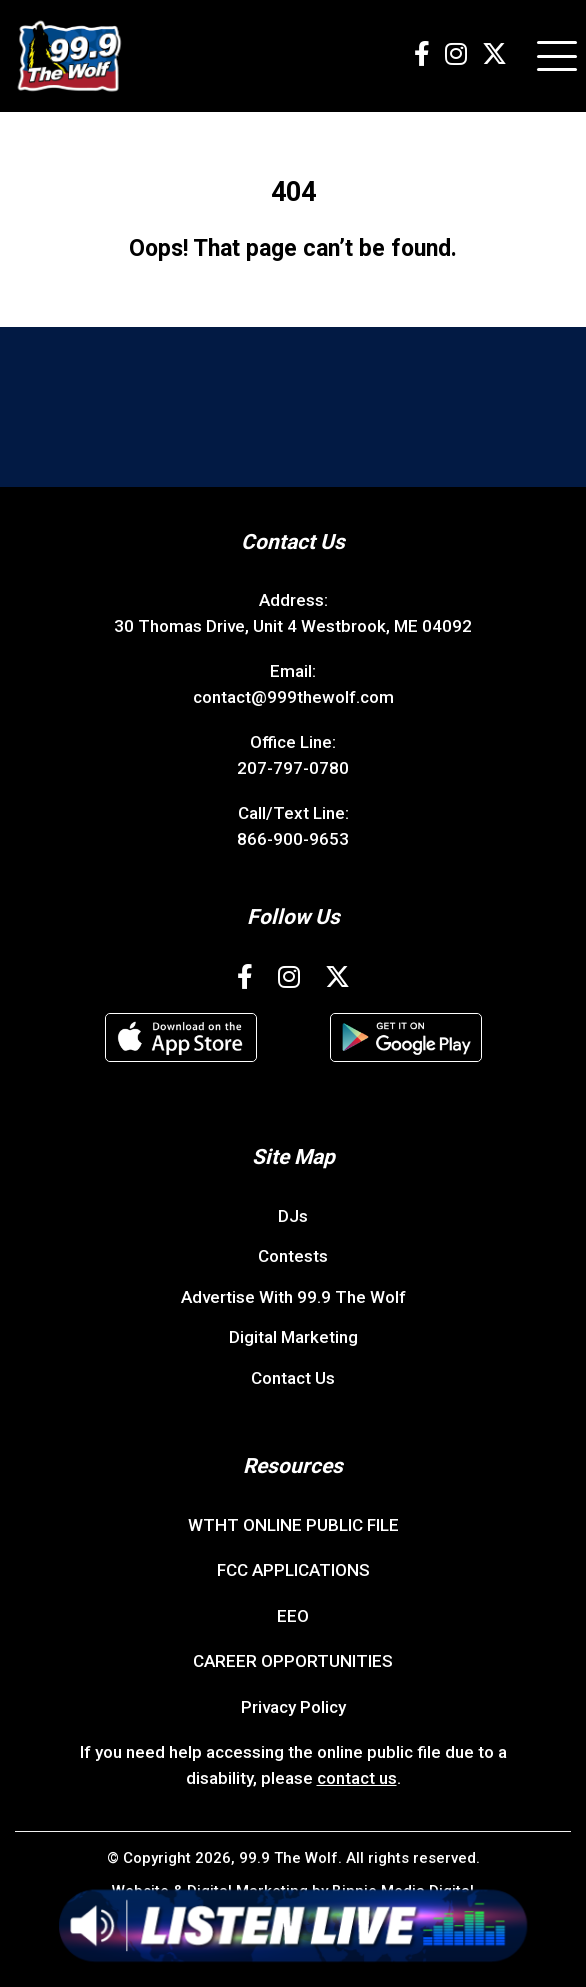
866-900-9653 (293, 839)
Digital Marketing (293, 1337)
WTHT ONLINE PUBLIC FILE (293, 1525)
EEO (293, 1616)
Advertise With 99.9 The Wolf (293, 1297)
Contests (293, 1256)
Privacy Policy (293, 1707)
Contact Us (293, 1378)
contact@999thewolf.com (293, 697)
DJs (293, 1216)
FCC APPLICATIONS (293, 1570)
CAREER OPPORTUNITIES (293, 1661)
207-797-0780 (293, 768)
